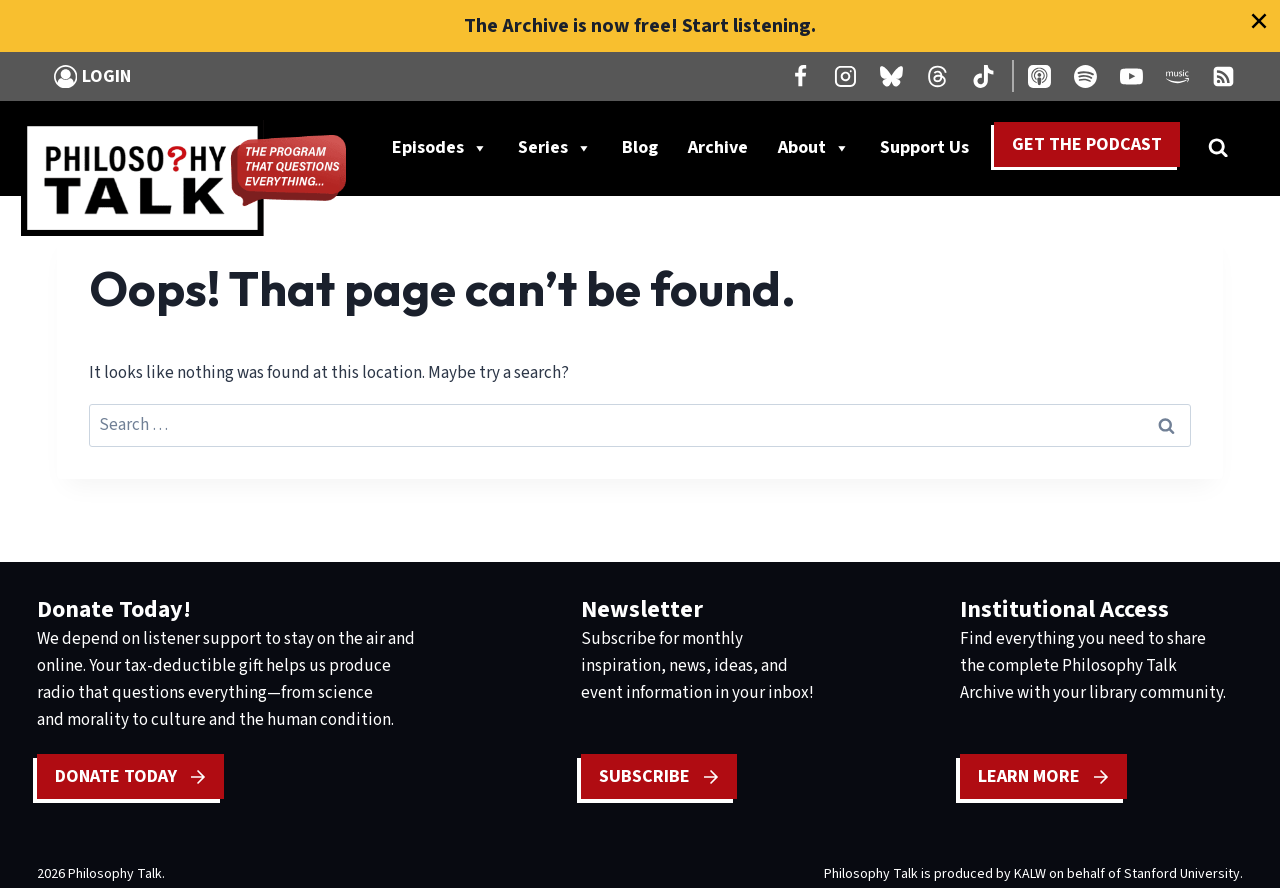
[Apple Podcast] (1040, 76)
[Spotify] (1085, 76)
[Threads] (938, 76)
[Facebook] (800, 76)
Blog (640, 147)
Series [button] (555, 148)
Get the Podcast (1087, 144)
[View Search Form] (1218, 148)
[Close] (1259, 21)
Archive (718, 147)
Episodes (440, 148)
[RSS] (1223, 76)
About (814, 148)
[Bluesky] (892, 76)
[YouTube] (1131, 76)
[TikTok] (984, 76)
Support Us (932, 148)
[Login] (92, 76)
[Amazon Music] (1177, 76)
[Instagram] (846, 76)
